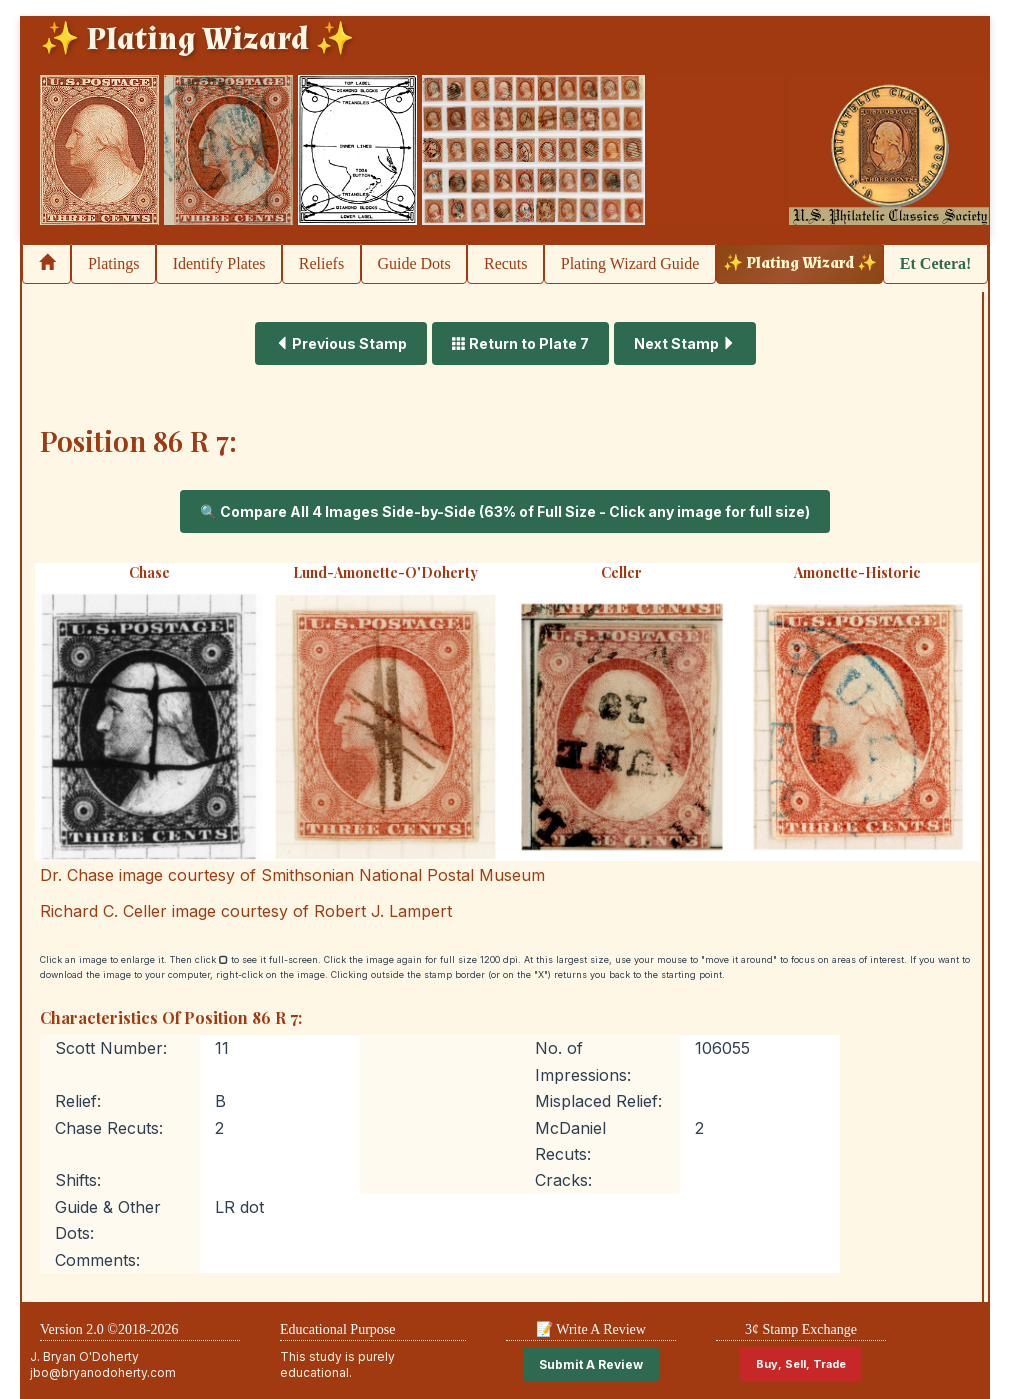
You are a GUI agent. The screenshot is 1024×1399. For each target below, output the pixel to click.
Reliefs (321, 263)
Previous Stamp (341, 343)
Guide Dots (413, 263)
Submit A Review (591, 1364)
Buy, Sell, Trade (801, 1364)
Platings (114, 263)
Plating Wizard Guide (630, 263)
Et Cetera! (936, 263)
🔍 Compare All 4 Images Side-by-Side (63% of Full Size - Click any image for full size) (505, 511)
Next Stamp (685, 343)
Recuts (506, 263)
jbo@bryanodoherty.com (103, 1372)
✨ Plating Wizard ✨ (800, 263)
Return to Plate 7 (520, 343)
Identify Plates (219, 263)
